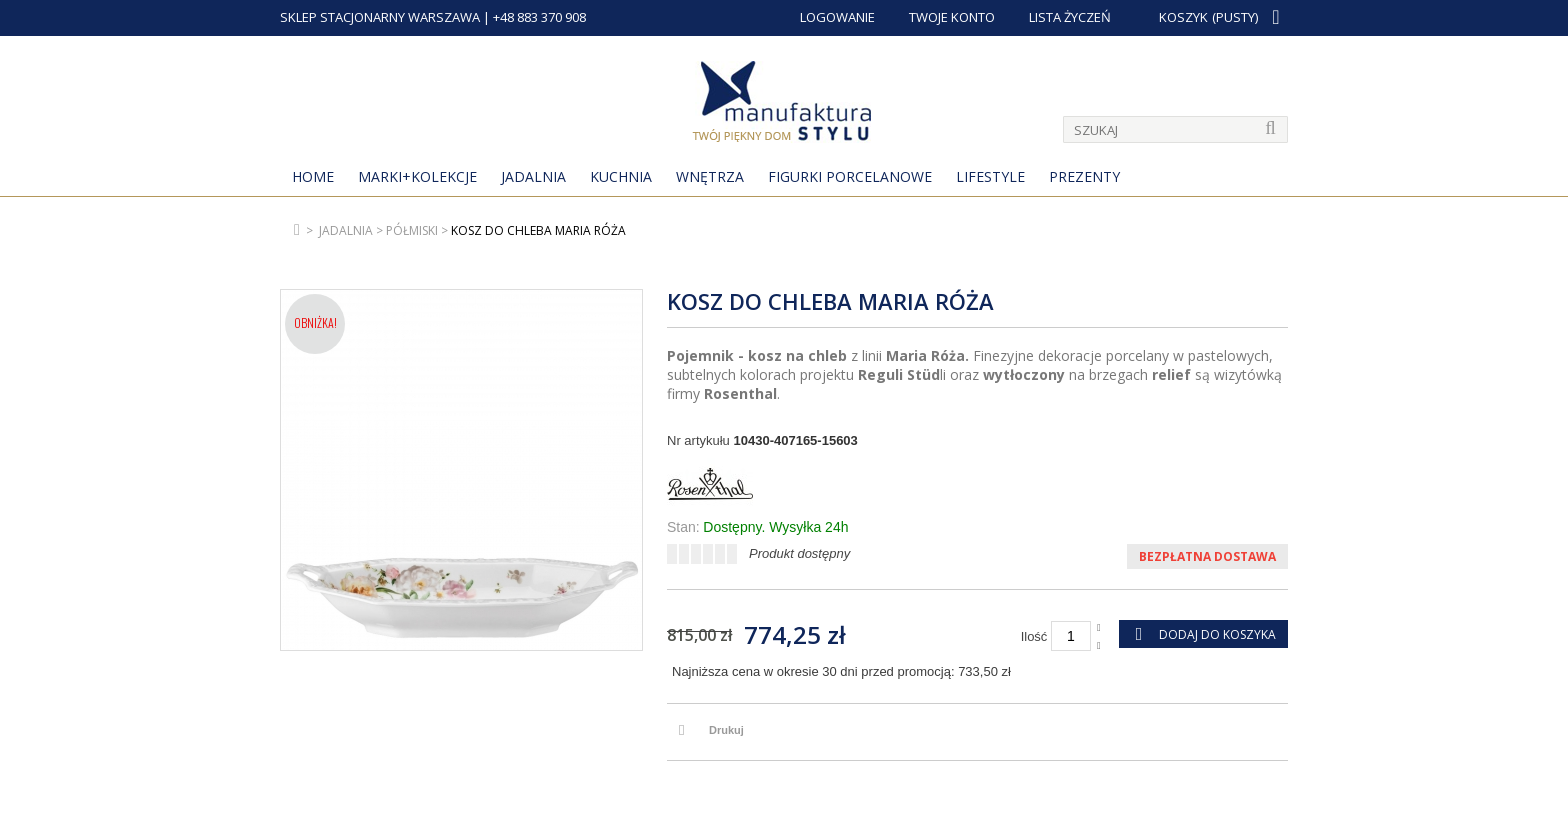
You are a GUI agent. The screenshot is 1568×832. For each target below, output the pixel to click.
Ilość (1034, 636)
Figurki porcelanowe (850, 176)
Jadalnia (533, 176)
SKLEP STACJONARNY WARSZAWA (380, 17)
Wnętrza (710, 176)
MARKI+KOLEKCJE (417, 176)
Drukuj (726, 730)
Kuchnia (621, 176)
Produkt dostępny (799, 553)
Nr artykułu (698, 440)
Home (313, 176)
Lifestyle (990, 176)
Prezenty (1084, 176)
